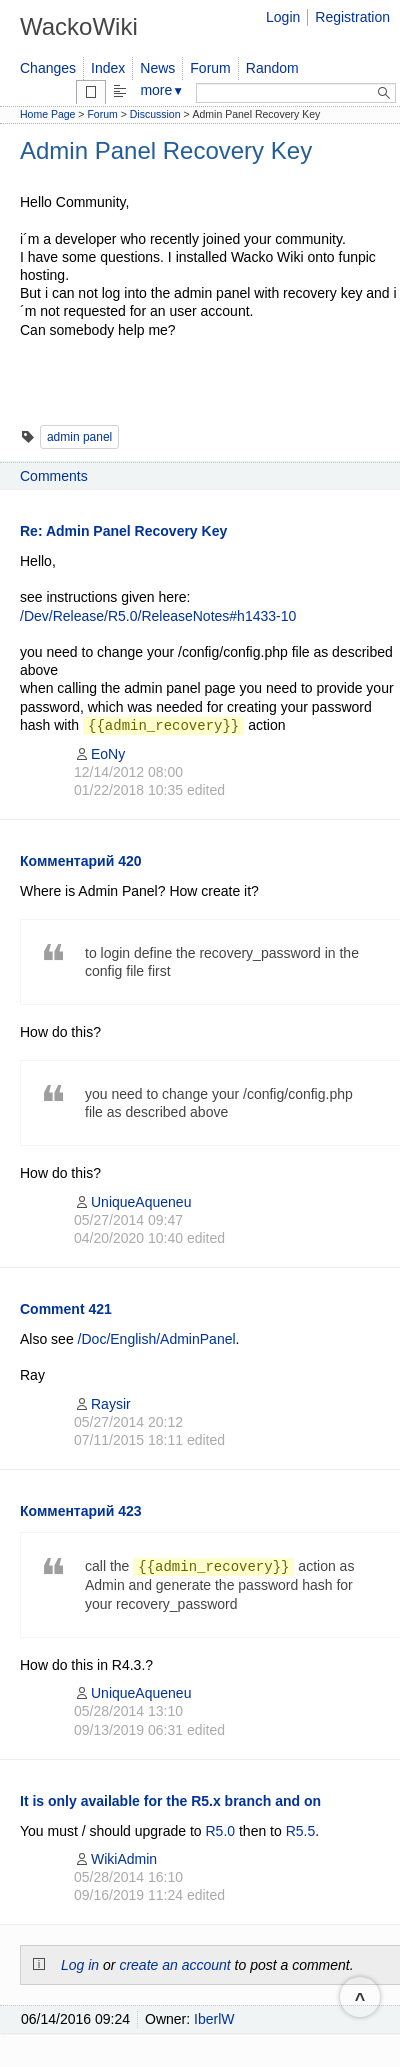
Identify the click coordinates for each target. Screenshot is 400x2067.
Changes (48, 68)
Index (108, 68)
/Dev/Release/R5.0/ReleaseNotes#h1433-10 (158, 616)
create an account (174, 1965)
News (157, 68)
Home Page (47, 114)
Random (272, 68)
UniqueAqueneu (132, 1202)
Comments (54, 476)
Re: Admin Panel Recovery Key (123, 531)
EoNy (99, 754)
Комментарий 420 (81, 861)
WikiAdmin (115, 1859)
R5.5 (301, 1831)
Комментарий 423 (81, 1511)
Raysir (102, 1404)
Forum (210, 68)
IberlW (214, 2019)
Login (283, 17)
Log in (80, 1965)
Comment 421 (66, 1309)
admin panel (79, 437)
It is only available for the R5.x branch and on (170, 1801)
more (162, 90)
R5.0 (221, 1831)
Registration (352, 17)
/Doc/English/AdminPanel (157, 1339)
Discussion (155, 114)
